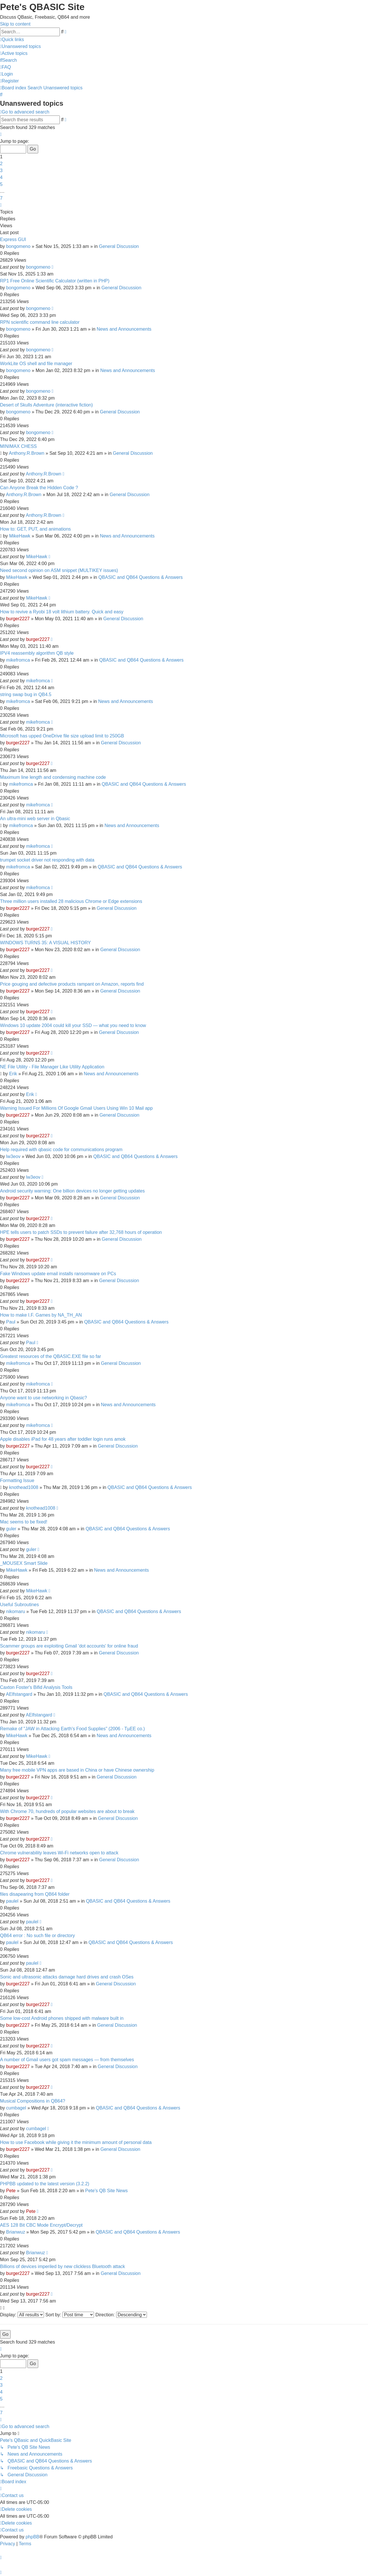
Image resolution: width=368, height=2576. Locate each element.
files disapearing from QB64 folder (35, 1894)
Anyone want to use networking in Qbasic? (43, 1397)
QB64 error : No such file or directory (37, 1935)
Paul (10, 1321)
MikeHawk (19, 535)
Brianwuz (15, 2232)
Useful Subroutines (19, 1604)
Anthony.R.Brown (26, 453)
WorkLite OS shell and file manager (36, 363)
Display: (22, 2314)
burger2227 (18, 618)
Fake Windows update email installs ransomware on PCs (58, 1273)
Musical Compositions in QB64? (32, 2101)
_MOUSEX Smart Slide (23, 1563)
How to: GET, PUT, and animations (35, 529)
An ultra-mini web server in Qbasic (35, 818)
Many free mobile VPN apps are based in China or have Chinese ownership (77, 1770)
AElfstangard (19, 1694)
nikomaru (15, 1611)
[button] (1, 134)
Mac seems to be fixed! (23, 1521)
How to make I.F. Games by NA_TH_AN (41, 1315)
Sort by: (69, 2314)
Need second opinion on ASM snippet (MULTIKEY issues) (59, 570)
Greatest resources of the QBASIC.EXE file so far (50, 1356)
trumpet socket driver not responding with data (47, 860)
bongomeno (18, 246)
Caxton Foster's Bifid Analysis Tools (36, 1687)
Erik (13, 1073)
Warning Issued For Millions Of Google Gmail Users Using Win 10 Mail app (76, 1108)
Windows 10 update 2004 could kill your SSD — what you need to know (73, 1025)
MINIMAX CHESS (18, 446)
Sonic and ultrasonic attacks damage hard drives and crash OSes (66, 1976)
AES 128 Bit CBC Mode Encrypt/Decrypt (41, 2225)
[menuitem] (20, 46)
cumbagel (16, 2107)
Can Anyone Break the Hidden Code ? (39, 487)
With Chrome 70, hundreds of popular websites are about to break (67, 1811)
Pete (11, 2190)
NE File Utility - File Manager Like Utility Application (52, 1066)
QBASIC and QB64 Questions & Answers (140, 577)
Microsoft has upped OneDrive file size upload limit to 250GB (62, 735)
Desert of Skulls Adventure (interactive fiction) (46, 404)
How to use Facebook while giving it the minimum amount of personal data (76, 2142)
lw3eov (13, 1156)
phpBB (32, 2536)
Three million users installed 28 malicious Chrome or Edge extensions (71, 901)
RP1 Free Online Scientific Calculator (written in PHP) (55, 280)
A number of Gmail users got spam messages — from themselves (67, 2059)
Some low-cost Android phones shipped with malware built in (62, 2018)
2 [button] (1, 163)
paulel (12, 1901)
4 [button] (1, 177)
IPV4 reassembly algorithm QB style (37, 653)
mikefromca (18, 660)
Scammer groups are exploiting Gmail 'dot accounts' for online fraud (69, 1646)
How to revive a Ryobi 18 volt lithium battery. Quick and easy (61, 611)
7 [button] (1, 198)
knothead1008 (23, 1487)
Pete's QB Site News (106, 2190)
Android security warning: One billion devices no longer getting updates (72, 1190)
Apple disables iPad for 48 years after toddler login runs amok (63, 1439)
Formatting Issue (17, 1480)
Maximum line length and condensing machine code (53, 777)
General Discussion (119, 246)
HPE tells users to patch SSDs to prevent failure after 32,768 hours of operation (81, 1232)
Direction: (121, 2314)
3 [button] (1, 170)
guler (11, 1528)
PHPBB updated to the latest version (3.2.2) (44, 2183)
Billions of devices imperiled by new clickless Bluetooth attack (62, 2266)
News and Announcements (124, 329)
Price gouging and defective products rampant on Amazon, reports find (72, 984)
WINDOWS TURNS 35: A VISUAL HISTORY (45, 942)
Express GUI (13, 239)
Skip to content (15, 24)
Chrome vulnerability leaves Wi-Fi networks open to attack (59, 1852)
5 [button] (1, 184)
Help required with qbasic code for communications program (61, 1149)
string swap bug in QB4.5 (25, 694)
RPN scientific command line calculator (40, 322)
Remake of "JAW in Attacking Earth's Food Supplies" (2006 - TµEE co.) (72, 1728)
